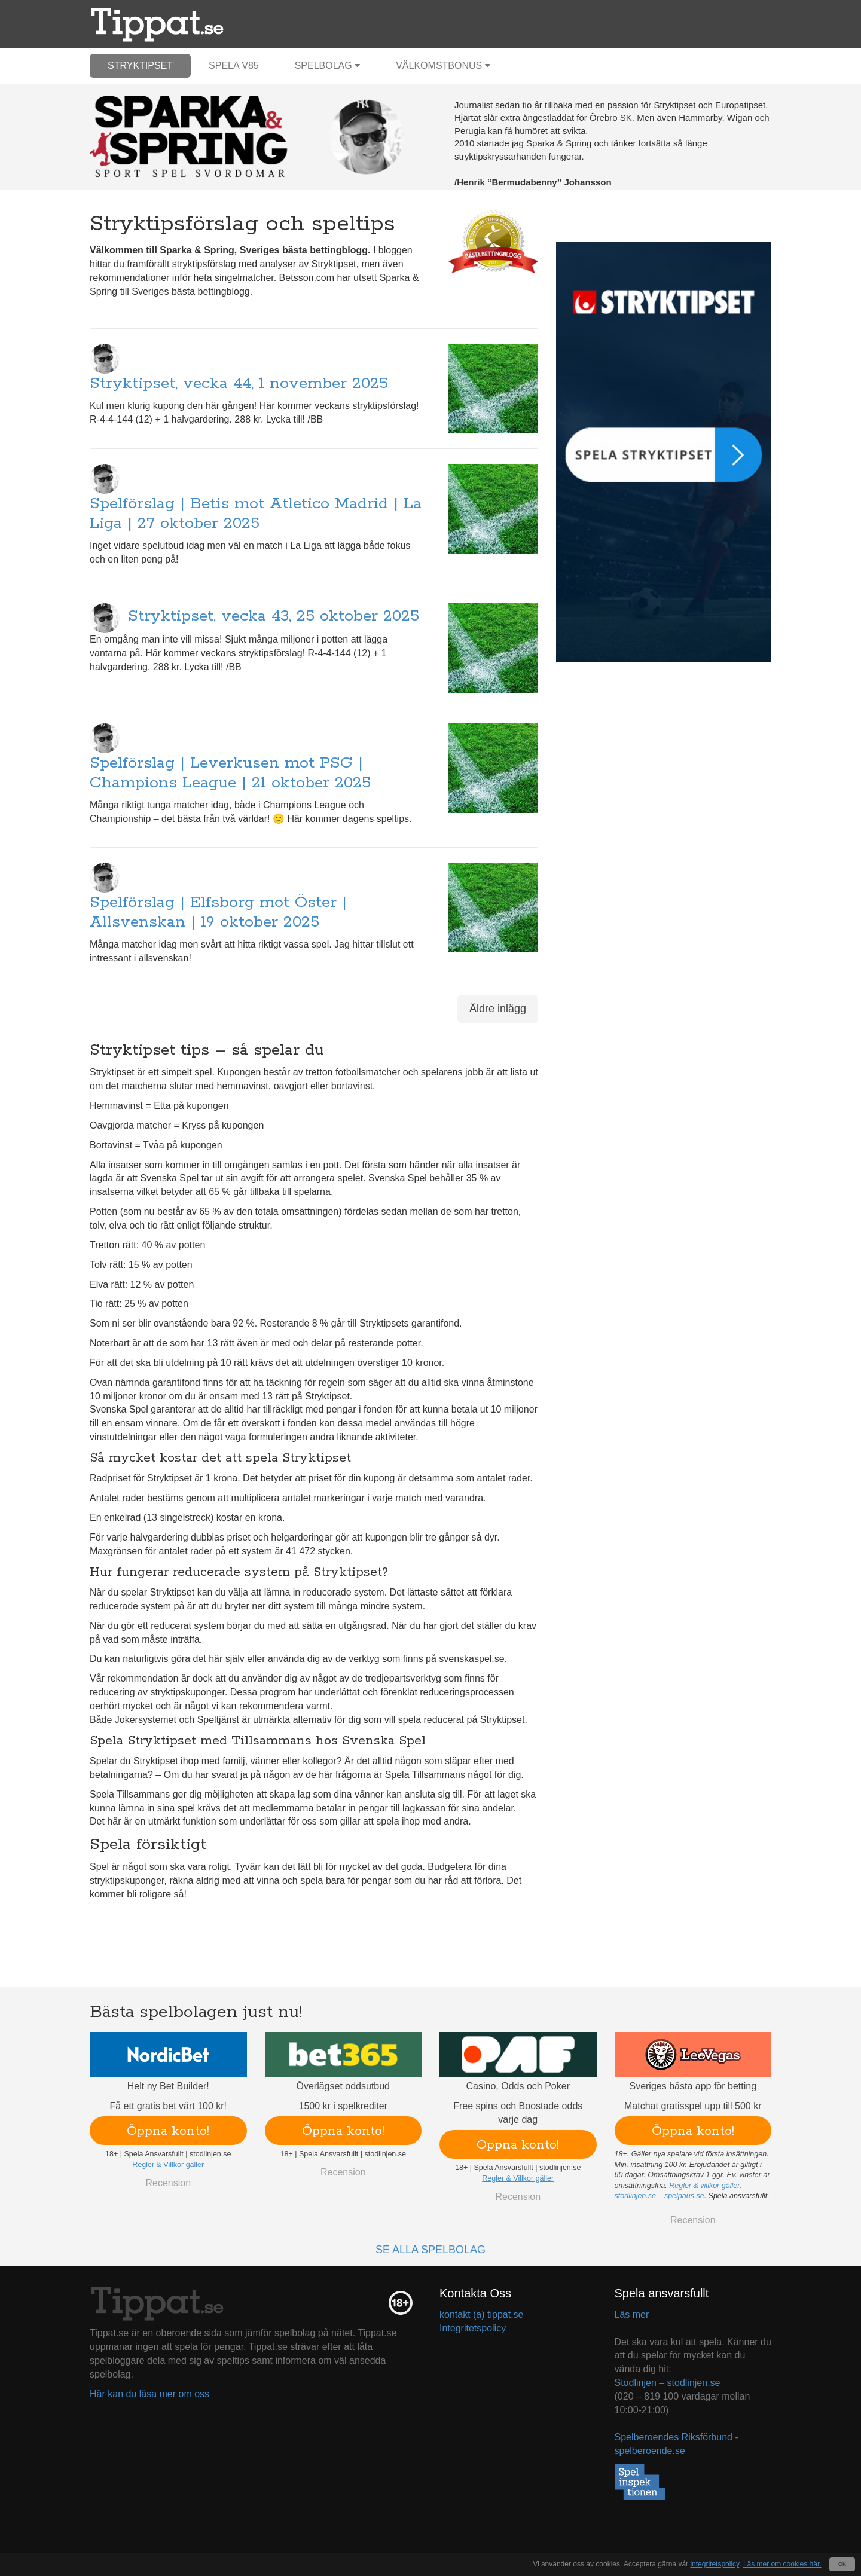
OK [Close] (842, 2564)
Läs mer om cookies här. (782, 2564)
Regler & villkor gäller (704, 2185)
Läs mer (632, 2314)
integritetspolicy (714, 2564)
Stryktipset (140, 65)
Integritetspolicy (472, 2328)
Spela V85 (234, 65)
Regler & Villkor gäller (168, 2165)
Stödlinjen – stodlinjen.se (667, 2383)
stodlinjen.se (636, 2196)
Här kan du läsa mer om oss (149, 2394)
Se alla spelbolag (430, 2250)
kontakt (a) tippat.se (481, 2314)
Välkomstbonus (443, 65)
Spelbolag (328, 65)
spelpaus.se (684, 2196)
